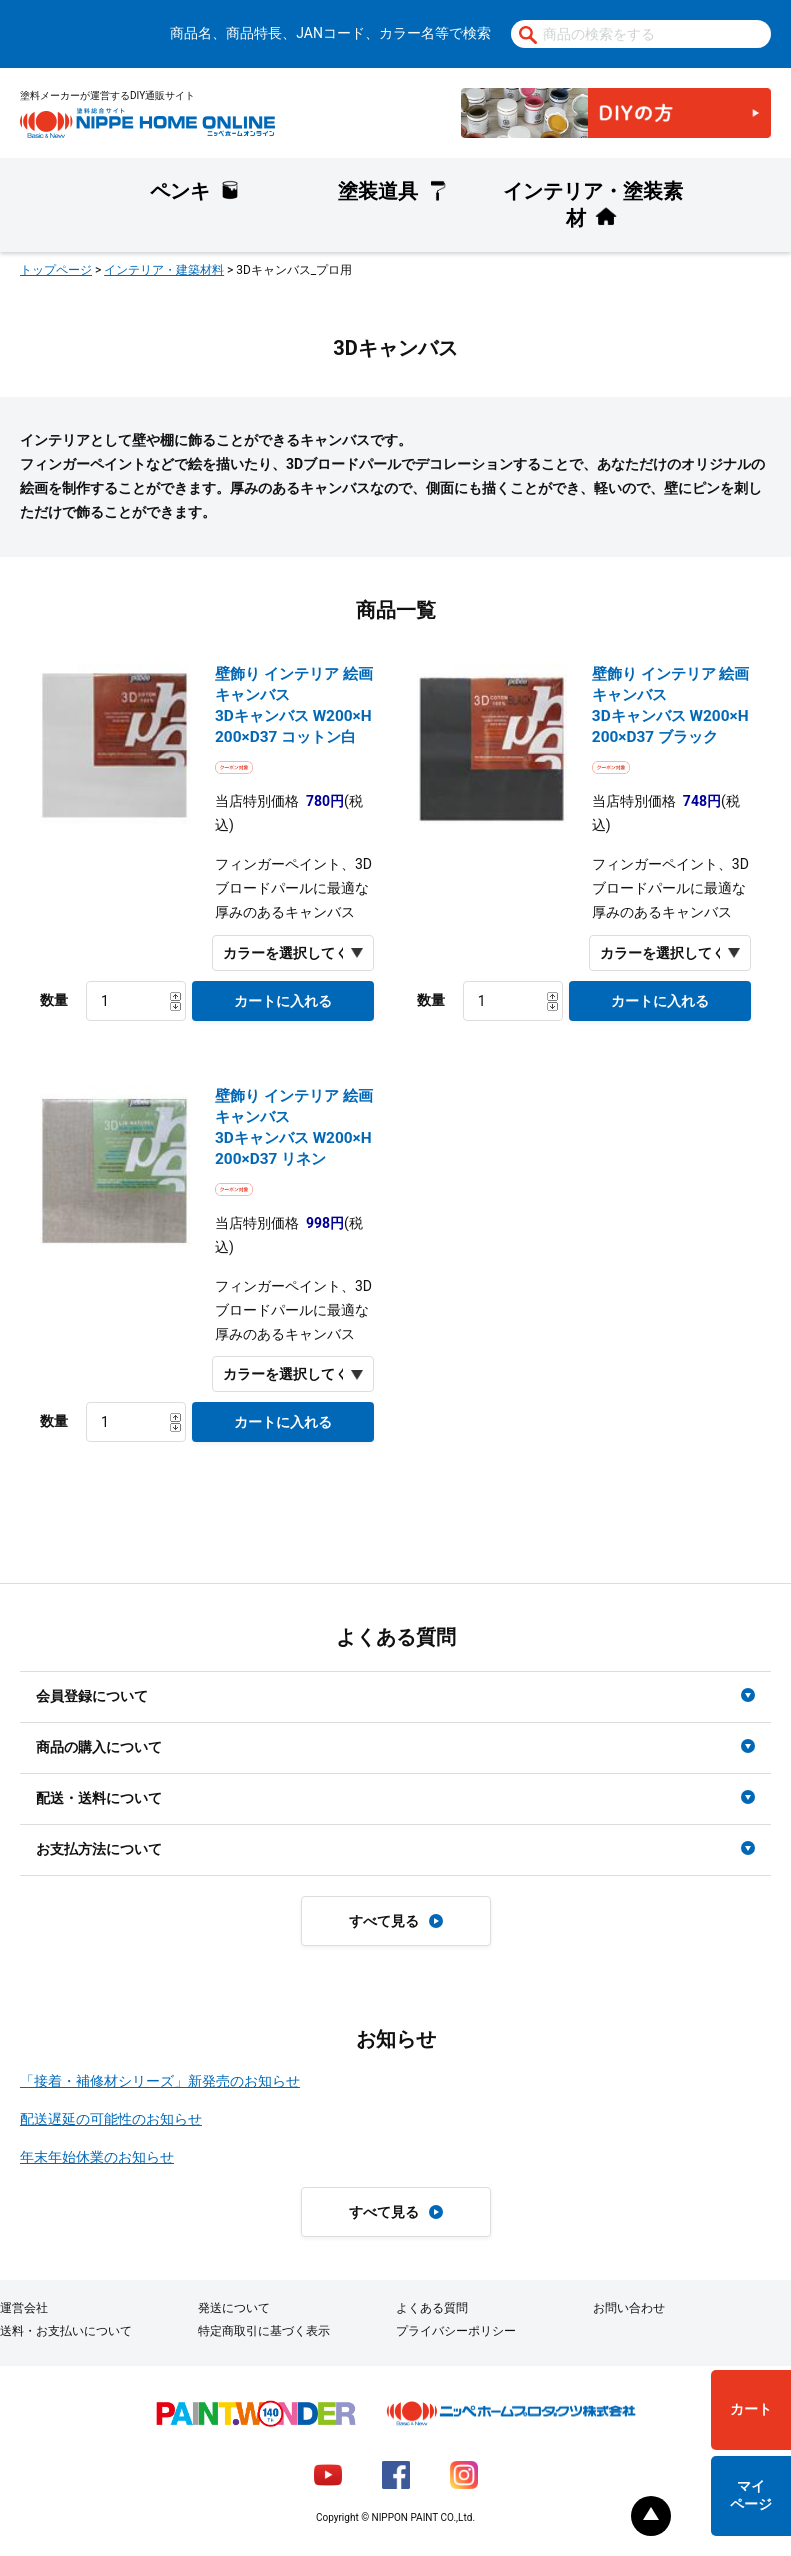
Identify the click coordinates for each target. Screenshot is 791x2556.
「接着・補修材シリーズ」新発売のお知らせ (160, 2081)
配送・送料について (99, 1798)
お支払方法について (99, 1849)
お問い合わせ (629, 2308)
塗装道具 (378, 191)
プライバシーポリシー (456, 2331)
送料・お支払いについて (66, 2331)
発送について (234, 2308)
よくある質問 (432, 2308)
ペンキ (180, 191)
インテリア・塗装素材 (593, 204)
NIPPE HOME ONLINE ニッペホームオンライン (147, 123)
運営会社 (24, 2308)
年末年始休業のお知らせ (97, 2157)
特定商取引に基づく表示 (264, 2331)
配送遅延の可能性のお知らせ (111, 2119)
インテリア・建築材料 (164, 270)
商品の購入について (99, 1747)
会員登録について (92, 1696)
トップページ (56, 270)
